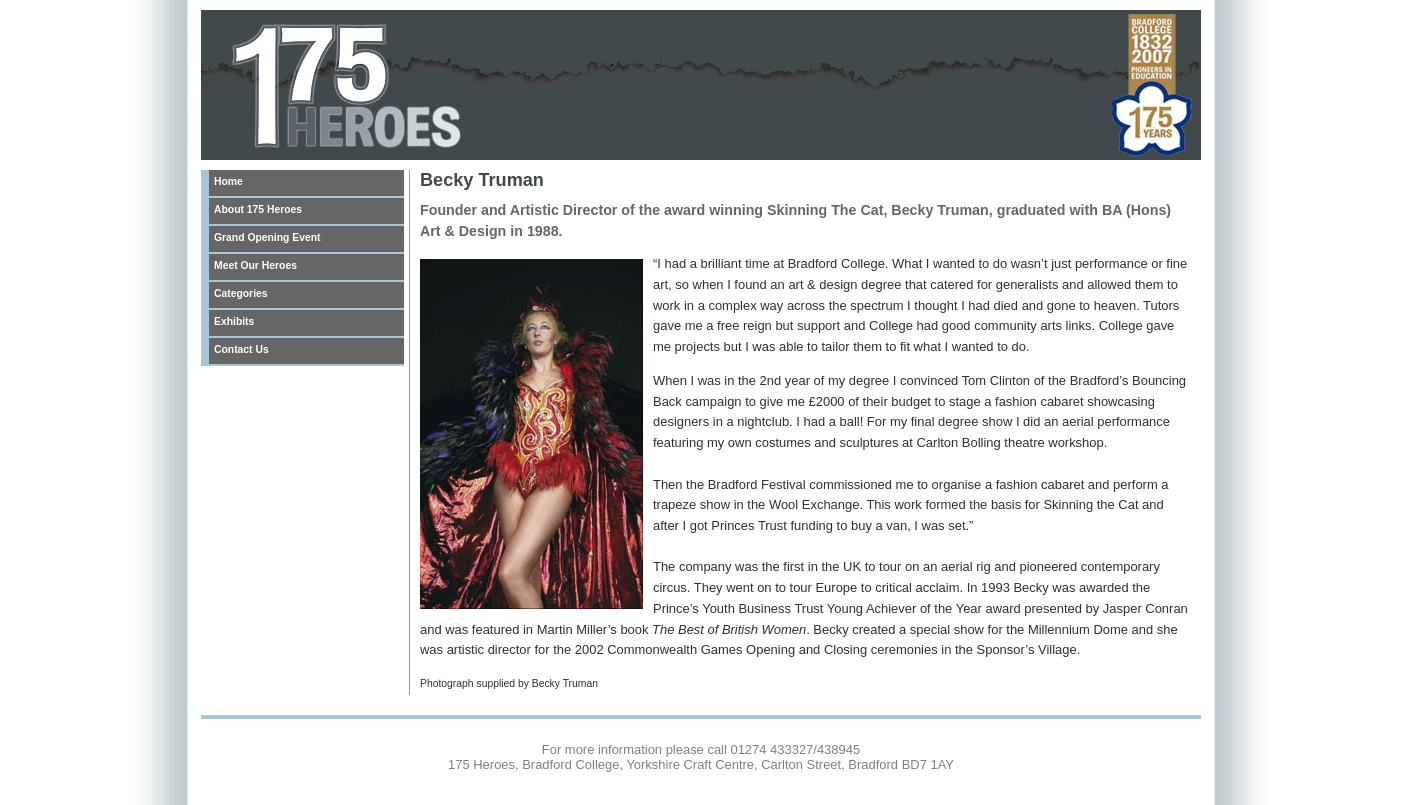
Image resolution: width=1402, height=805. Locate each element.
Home (228, 181)
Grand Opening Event (267, 237)
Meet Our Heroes (255, 265)
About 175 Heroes (258, 209)
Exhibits (234, 321)
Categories (241, 293)
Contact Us (241, 349)
